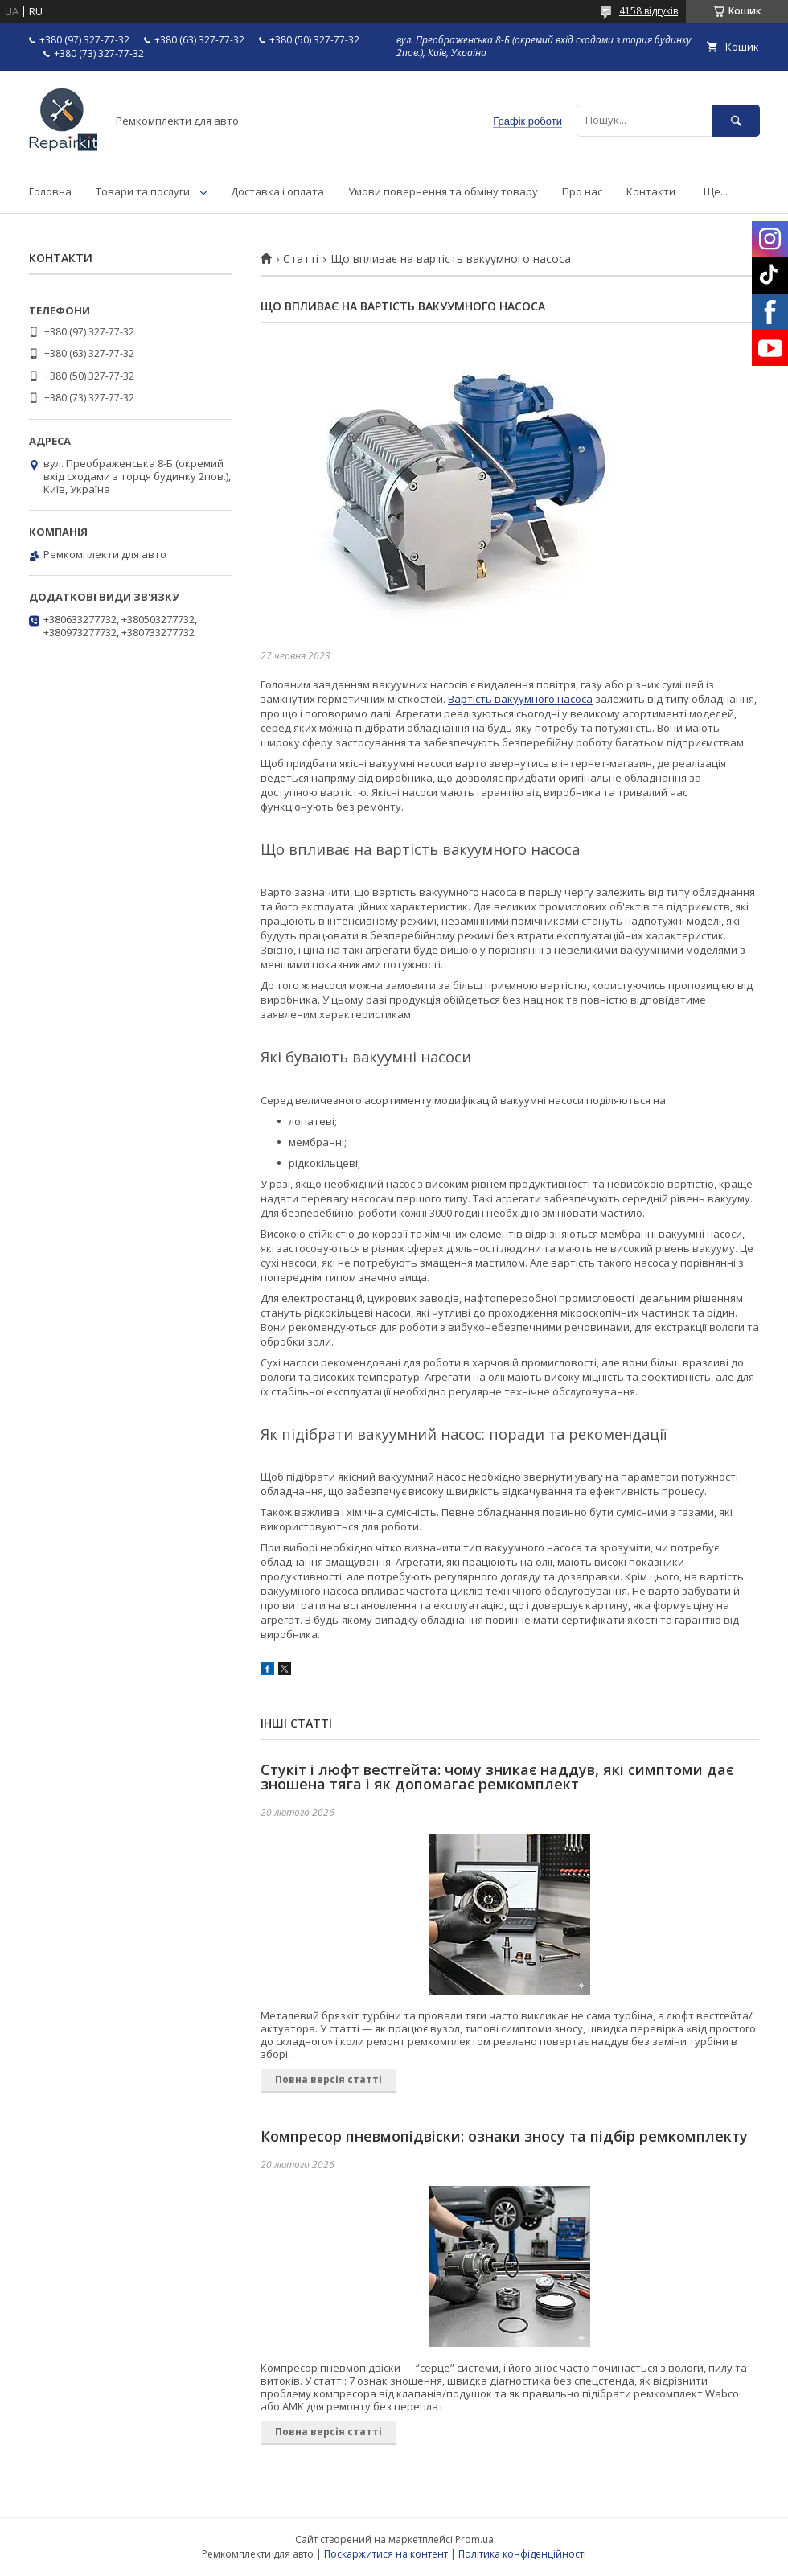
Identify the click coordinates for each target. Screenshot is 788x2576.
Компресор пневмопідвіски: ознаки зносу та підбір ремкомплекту (504, 2136)
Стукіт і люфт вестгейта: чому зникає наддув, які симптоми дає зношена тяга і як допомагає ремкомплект (497, 1776)
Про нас (582, 191)
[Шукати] (736, 120)
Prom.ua (474, 2539)
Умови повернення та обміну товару (443, 191)
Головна (50, 191)
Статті (300, 259)
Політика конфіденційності (522, 2554)
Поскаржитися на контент (386, 2554)
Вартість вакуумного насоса (520, 699)
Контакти (650, 191)
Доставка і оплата (277, 191)
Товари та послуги (143, 191)
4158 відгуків (648, 11)
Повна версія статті (328, 2079)
